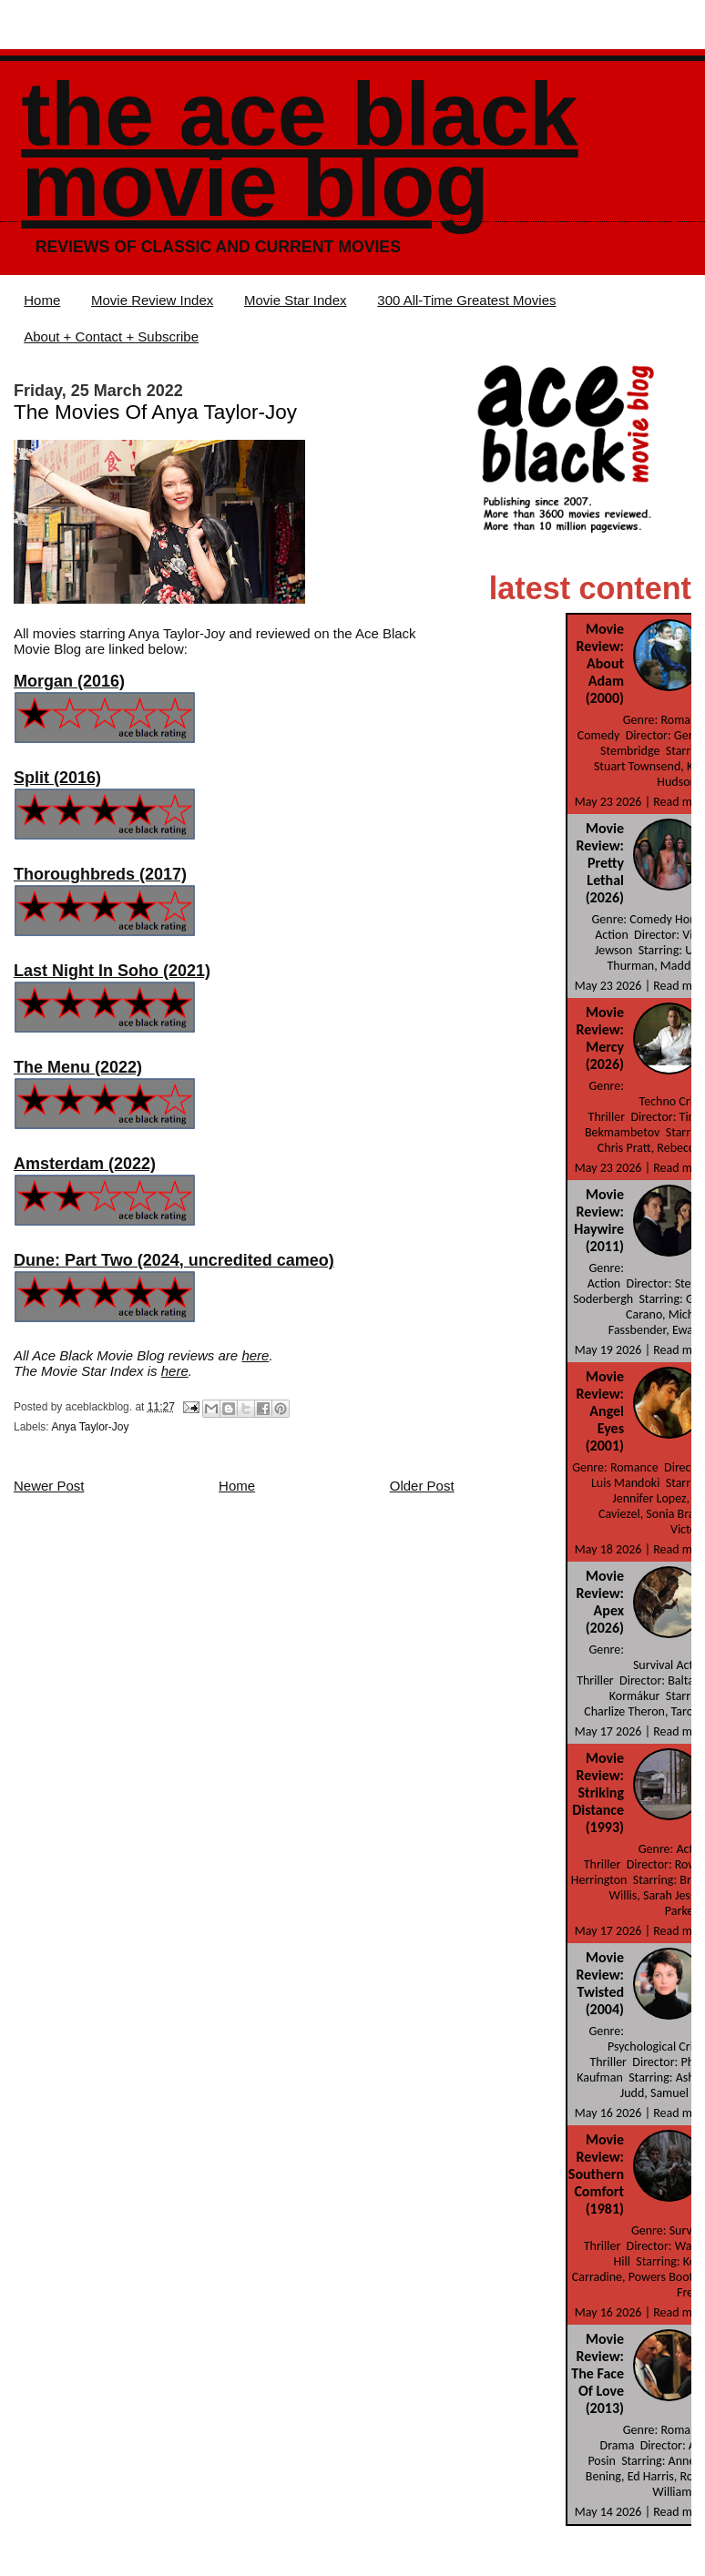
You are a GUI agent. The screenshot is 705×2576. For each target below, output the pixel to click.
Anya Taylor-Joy (89, 1426)
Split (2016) (57, 778)
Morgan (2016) (69, 681)
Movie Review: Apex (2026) (600, 1601)
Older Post (422, 1485)
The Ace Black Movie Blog (299, 150)
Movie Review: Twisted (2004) (600, 1983)
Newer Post (49, 1485)
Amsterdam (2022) (85, 1164)
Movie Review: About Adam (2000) (600, 663)
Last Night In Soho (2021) (112, 971)
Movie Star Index (295, 300)
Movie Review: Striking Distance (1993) (598, 1792)
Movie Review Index (152, 300)
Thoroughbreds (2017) (100, 874)
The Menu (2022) (78, 1067)
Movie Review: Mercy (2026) (600, 1038)
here (255, 1355)
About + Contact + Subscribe (111, 336)
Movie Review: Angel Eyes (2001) (600, 1411)
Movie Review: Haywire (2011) (599, 1220)
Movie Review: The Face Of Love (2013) (597, 2373)
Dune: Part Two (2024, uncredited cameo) (174, 1260)
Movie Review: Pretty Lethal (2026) (600, 863)
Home (42, 300)
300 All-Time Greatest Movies (466, 300)
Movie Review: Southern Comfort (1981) (596, 2174)
